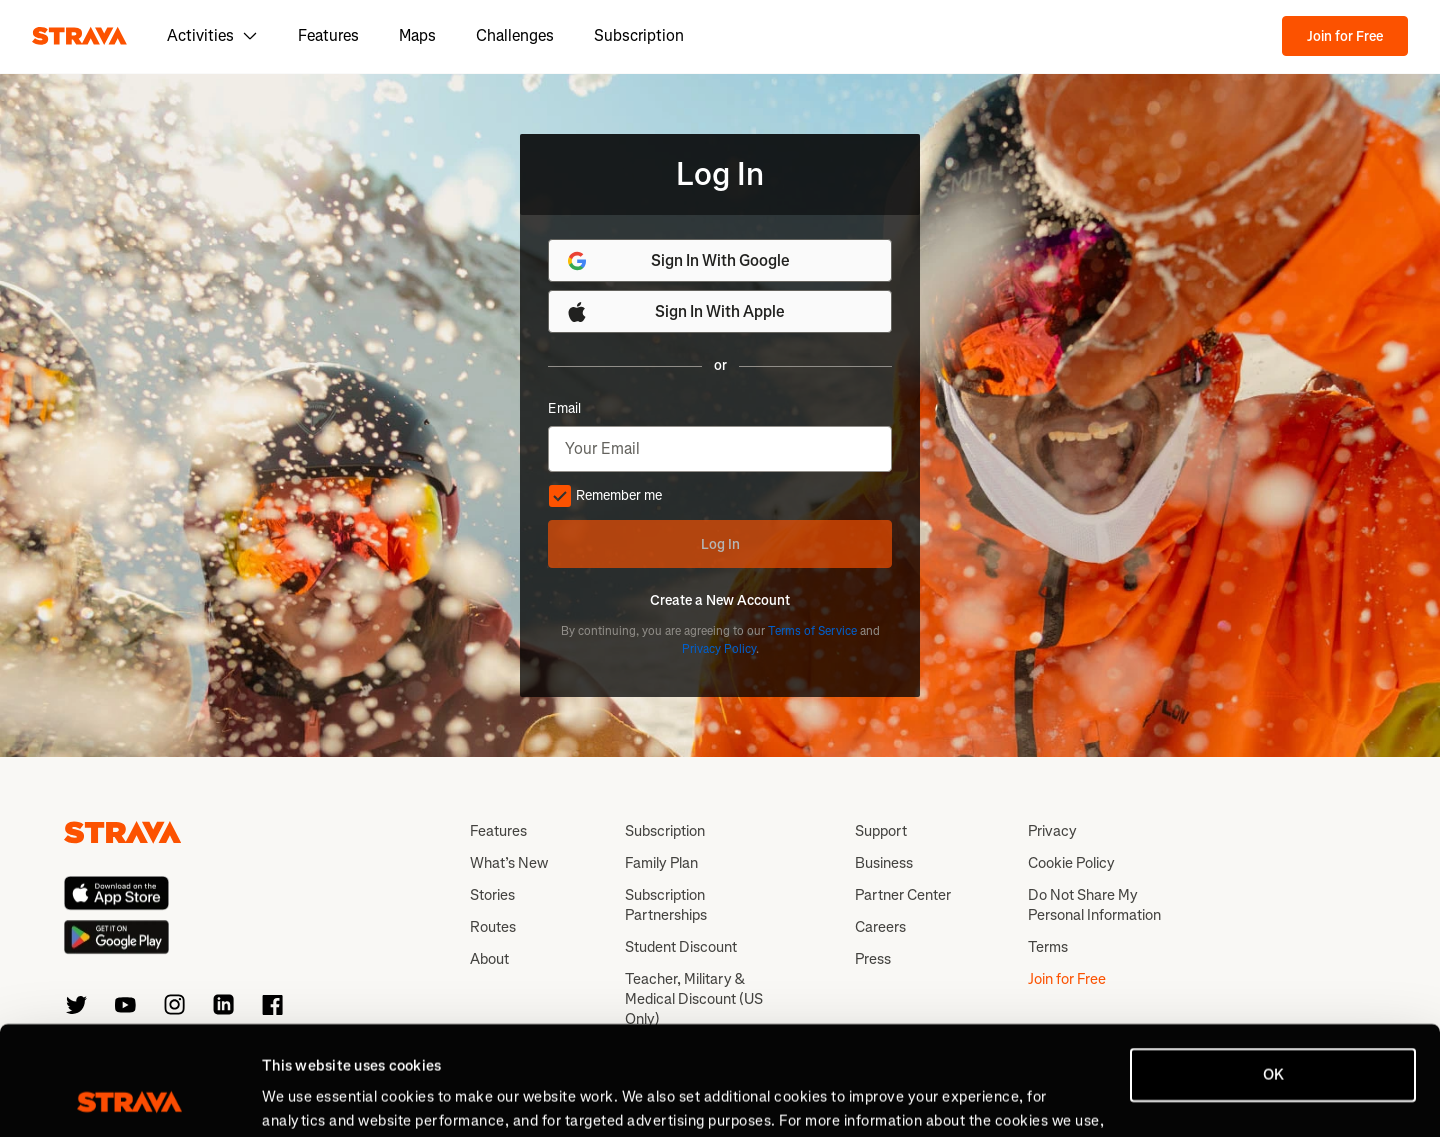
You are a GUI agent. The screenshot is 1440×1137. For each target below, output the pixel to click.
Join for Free (1345, 36)
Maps (417, 35)
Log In (720, 544)
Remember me (605, 496)
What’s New (509, 863)
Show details (305, 1098)
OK (1273, 973)
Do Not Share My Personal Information (1094, 905)
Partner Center (903, 895)
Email (564, 409)
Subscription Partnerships (666, 905)
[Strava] (79, 36)
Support (881, 831)
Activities (212, 35)
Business (884, 863)
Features (328, 35)
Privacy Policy (719, 649)
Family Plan (661, 863)
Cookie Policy (1071, 863)
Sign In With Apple (675, 312)
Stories (492, 895)
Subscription (639, 35)
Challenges (515, 35)
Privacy (1052, 831)
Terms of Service (812, 631)
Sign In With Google (677, 261)
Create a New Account (720, 601)
